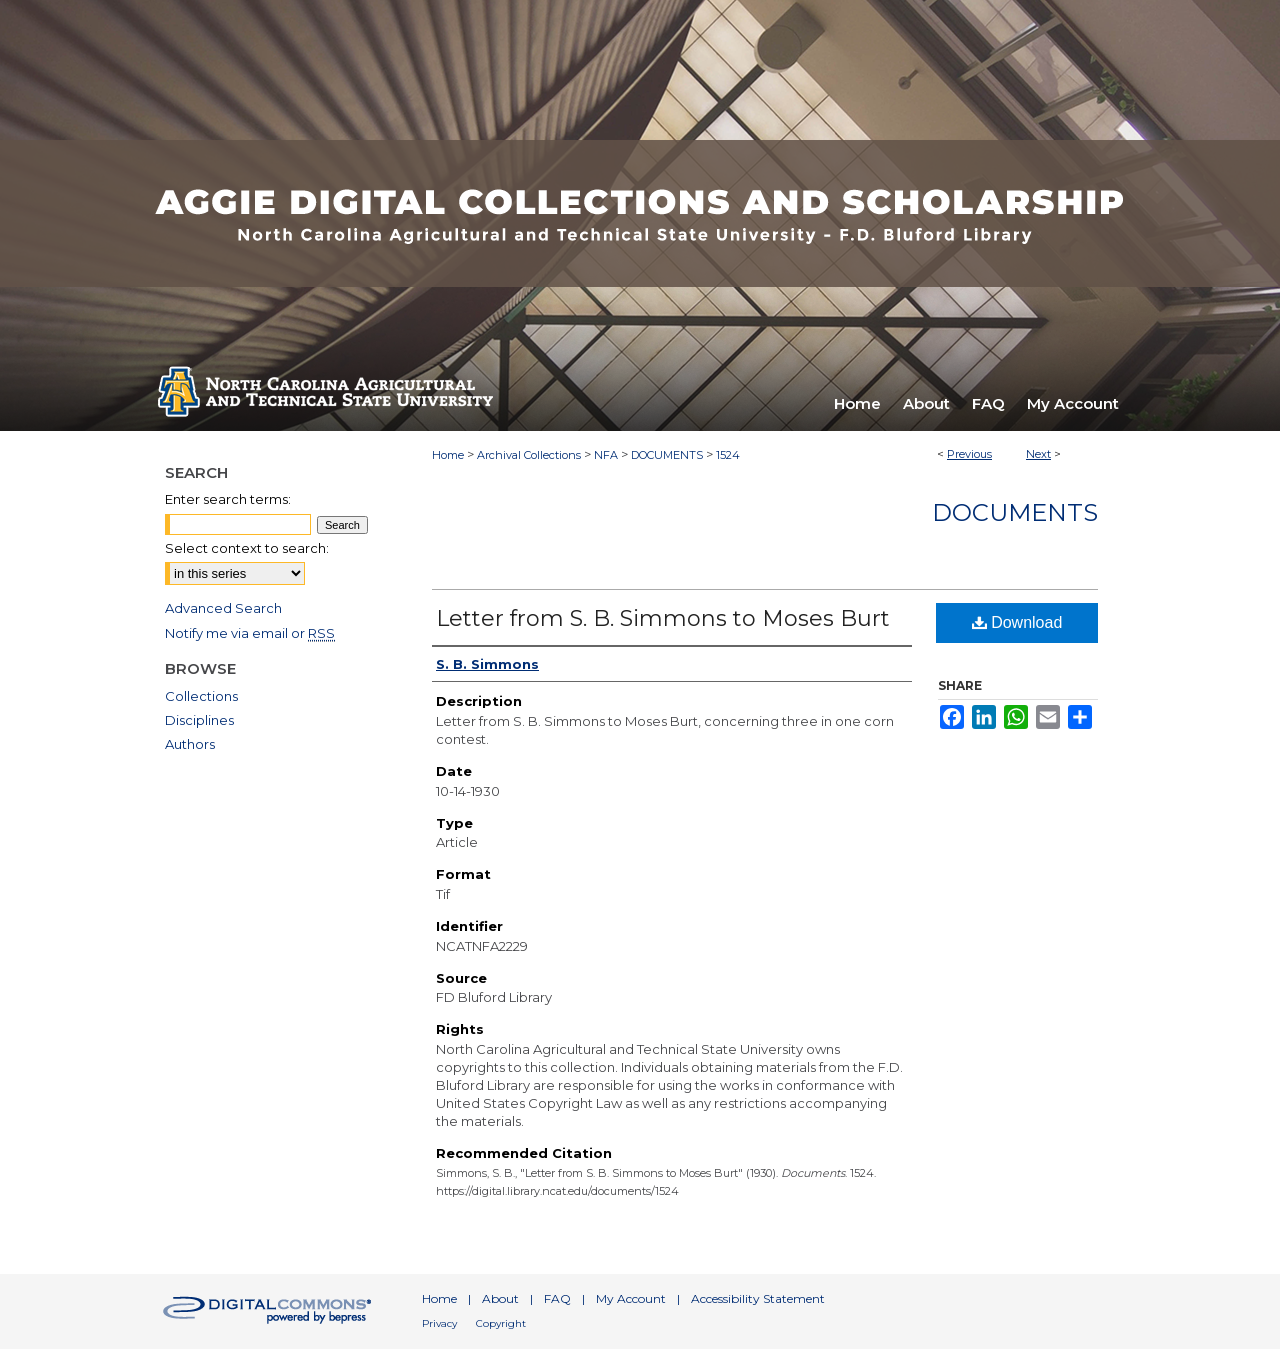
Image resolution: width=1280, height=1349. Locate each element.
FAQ (557, 1298)
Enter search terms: (228, 499)
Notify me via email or (250, 633)
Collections (201, 696)
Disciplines (199, 720)
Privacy (439, 1323)
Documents (1015, 512)
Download (1017, 622)
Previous (969, 454)
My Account (631, 1298)
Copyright (501, 1323)
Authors (190, 744)
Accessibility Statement (758, 1298)
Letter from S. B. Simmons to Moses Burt (663, 618)
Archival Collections (529, 455)
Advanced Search (223, 608)
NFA (606, 455)
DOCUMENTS (667, 455)
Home (448, 455)
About (500, 1298)
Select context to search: (247, 548)
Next (1038, 454)
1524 (728, 455)
